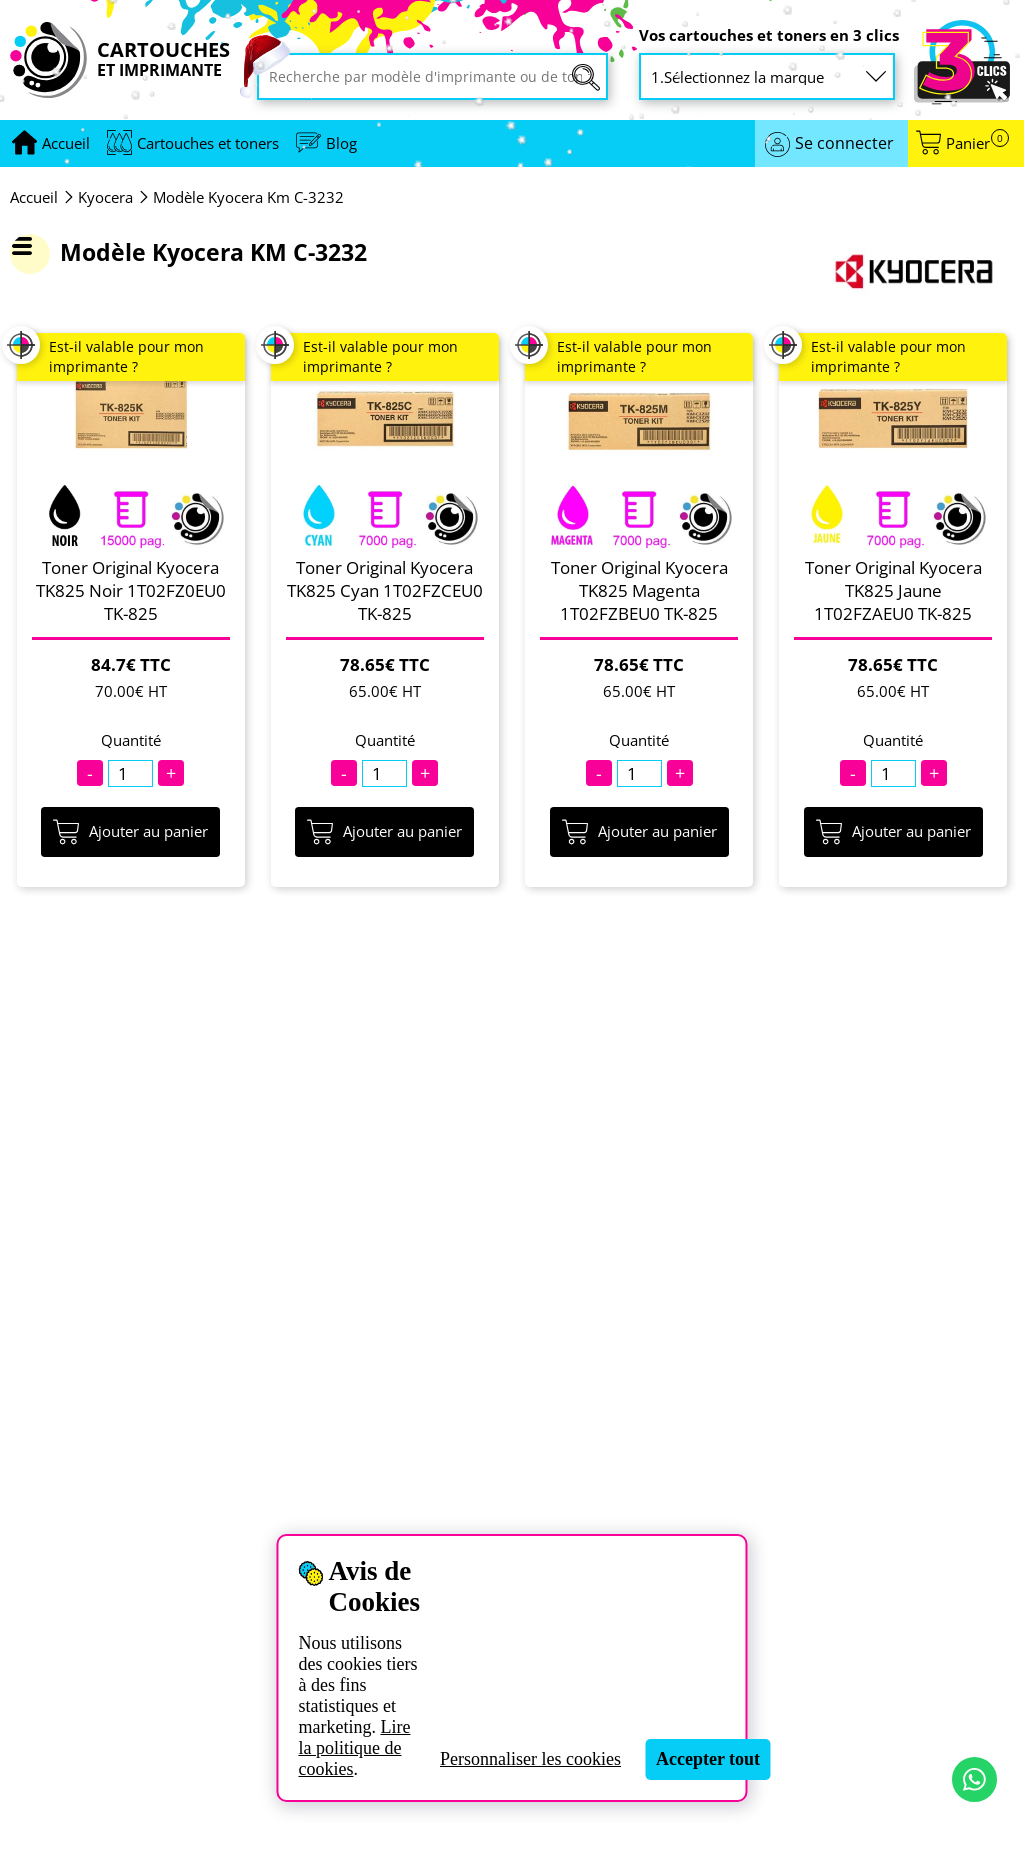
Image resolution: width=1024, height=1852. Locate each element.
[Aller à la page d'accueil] (66, 143)
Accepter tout (708, 1759)
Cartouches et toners (208, 143)
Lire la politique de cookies (354, 1748)
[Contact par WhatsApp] (974, 1779)
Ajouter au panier (130, 832)
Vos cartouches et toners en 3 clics (769, 35)
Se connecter (844, 143)
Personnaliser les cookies (530, 1759)
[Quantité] (130, 773)
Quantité (131, 740)
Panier (977, 143)
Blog (341, 143)
